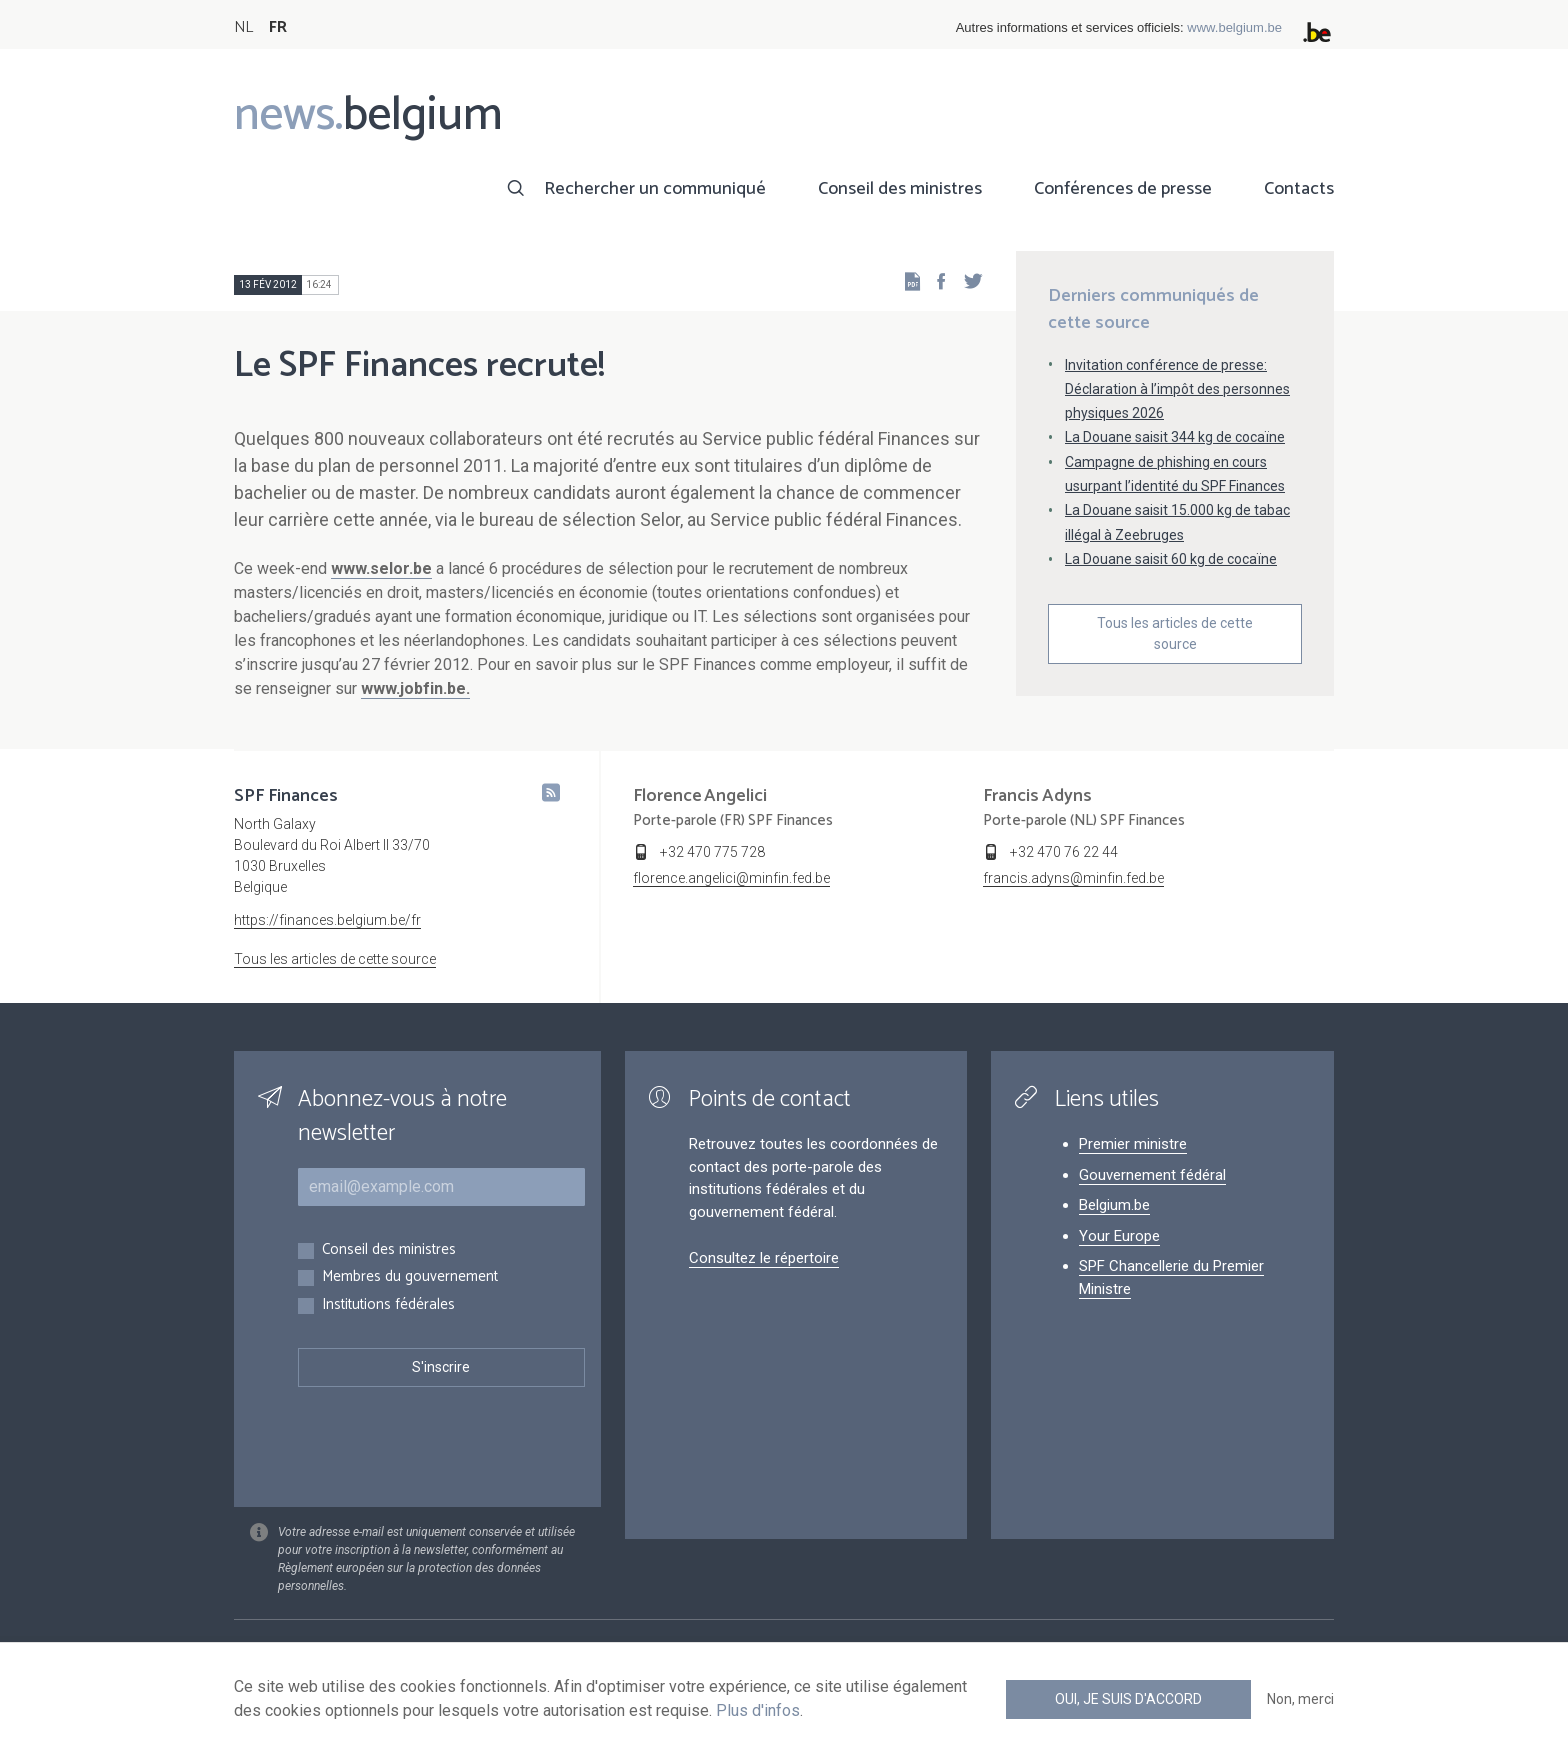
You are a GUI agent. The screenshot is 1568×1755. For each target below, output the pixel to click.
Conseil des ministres (900, 189)
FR (278, 27)
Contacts (1299, 189)
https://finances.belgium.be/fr (327, 920)
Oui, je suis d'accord (1128, 1699)
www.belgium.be (1234, 27)
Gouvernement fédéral (1152, 1175)
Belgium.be (1114, 1205)
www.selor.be (381, 568)
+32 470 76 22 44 (1064, 852)
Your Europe (1119, 1236)
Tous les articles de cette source (1175, 633)
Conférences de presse (1123, 189)
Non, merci (1300, 1699)
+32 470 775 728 (712, 852)
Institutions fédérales (388, 1305)
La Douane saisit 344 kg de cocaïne (1175, 437)
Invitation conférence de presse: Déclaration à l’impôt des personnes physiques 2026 (1177, 389)
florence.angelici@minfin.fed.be (731, 878)
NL (243, 27)
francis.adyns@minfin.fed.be (1073, 878)
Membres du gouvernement (410, 1277)
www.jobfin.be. (415, 688)
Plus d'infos (758, 1710)
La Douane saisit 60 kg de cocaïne (1171, 559)
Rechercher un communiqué (655, 189)
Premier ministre (1133, 1144)
